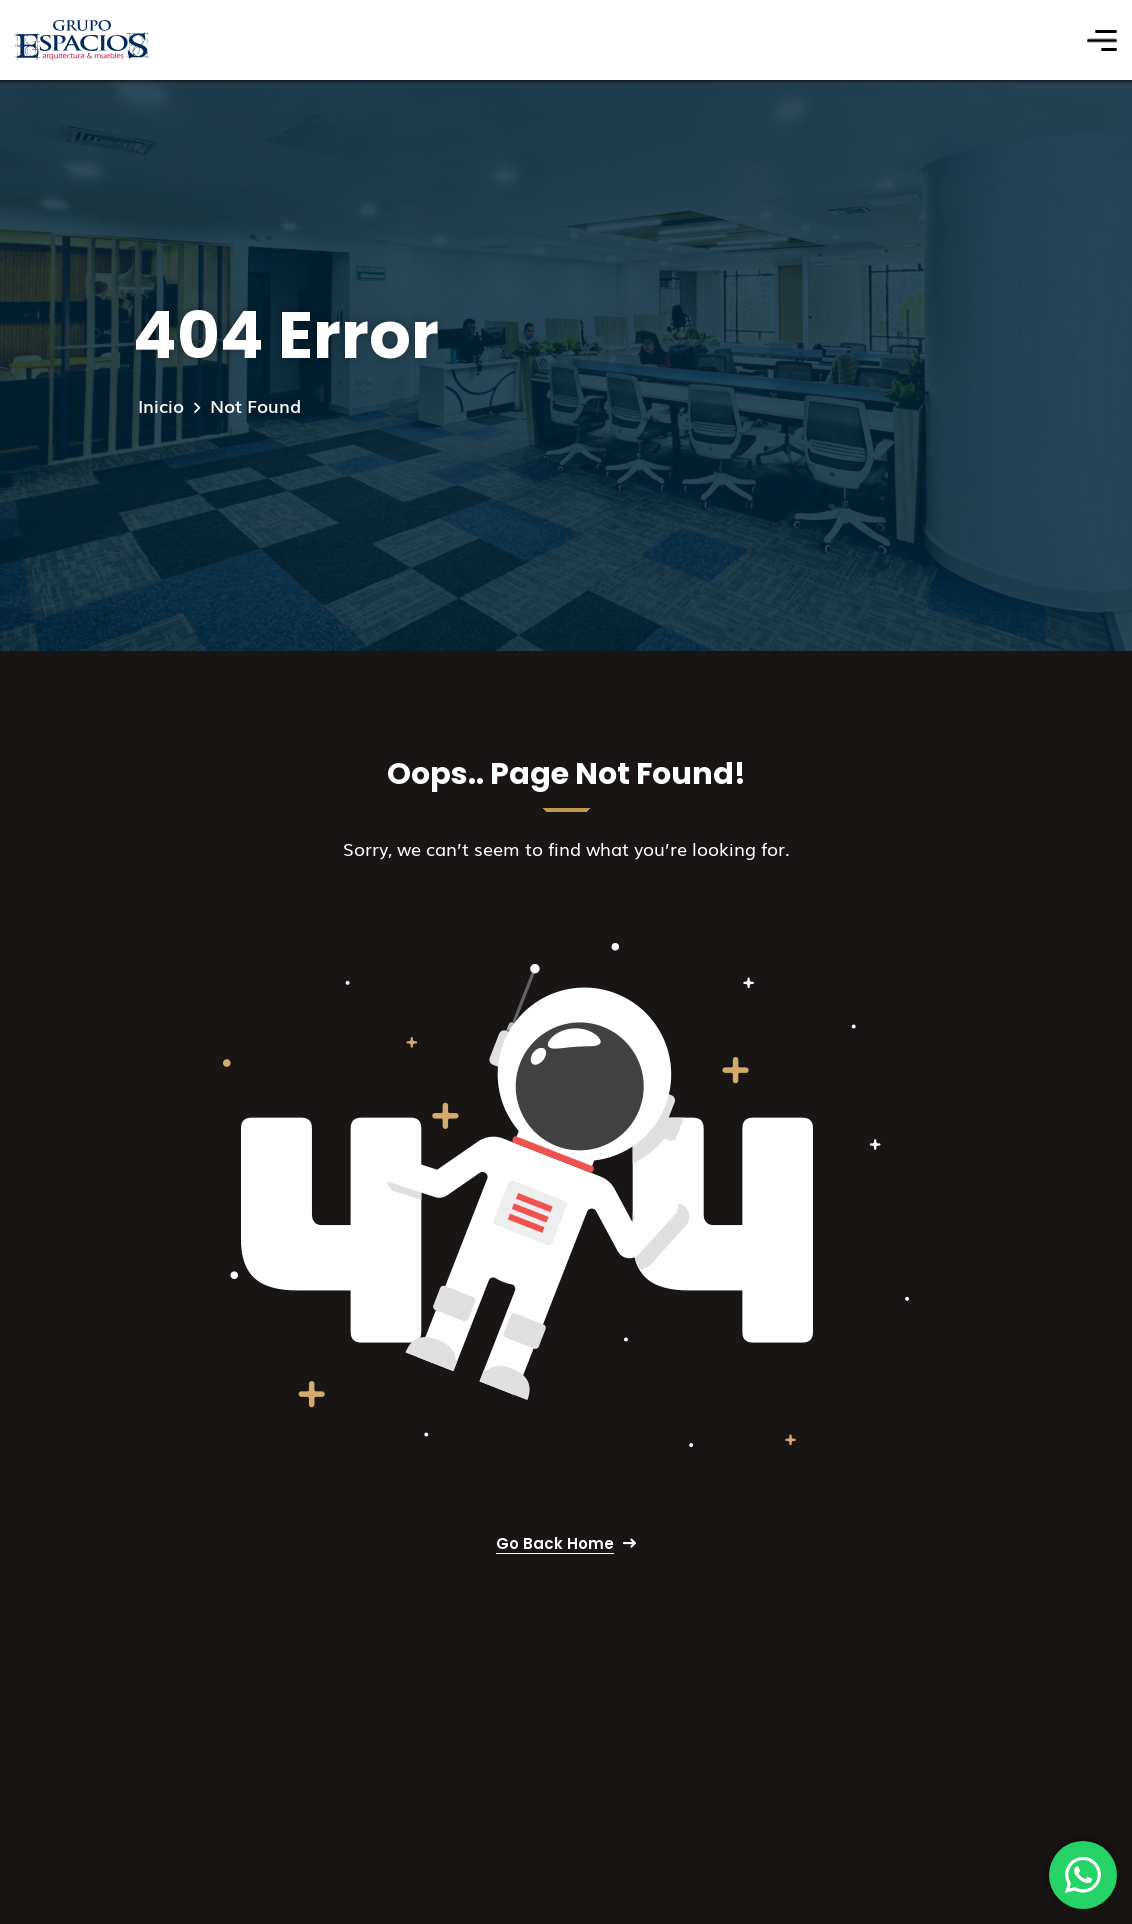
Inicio (161, 405)
